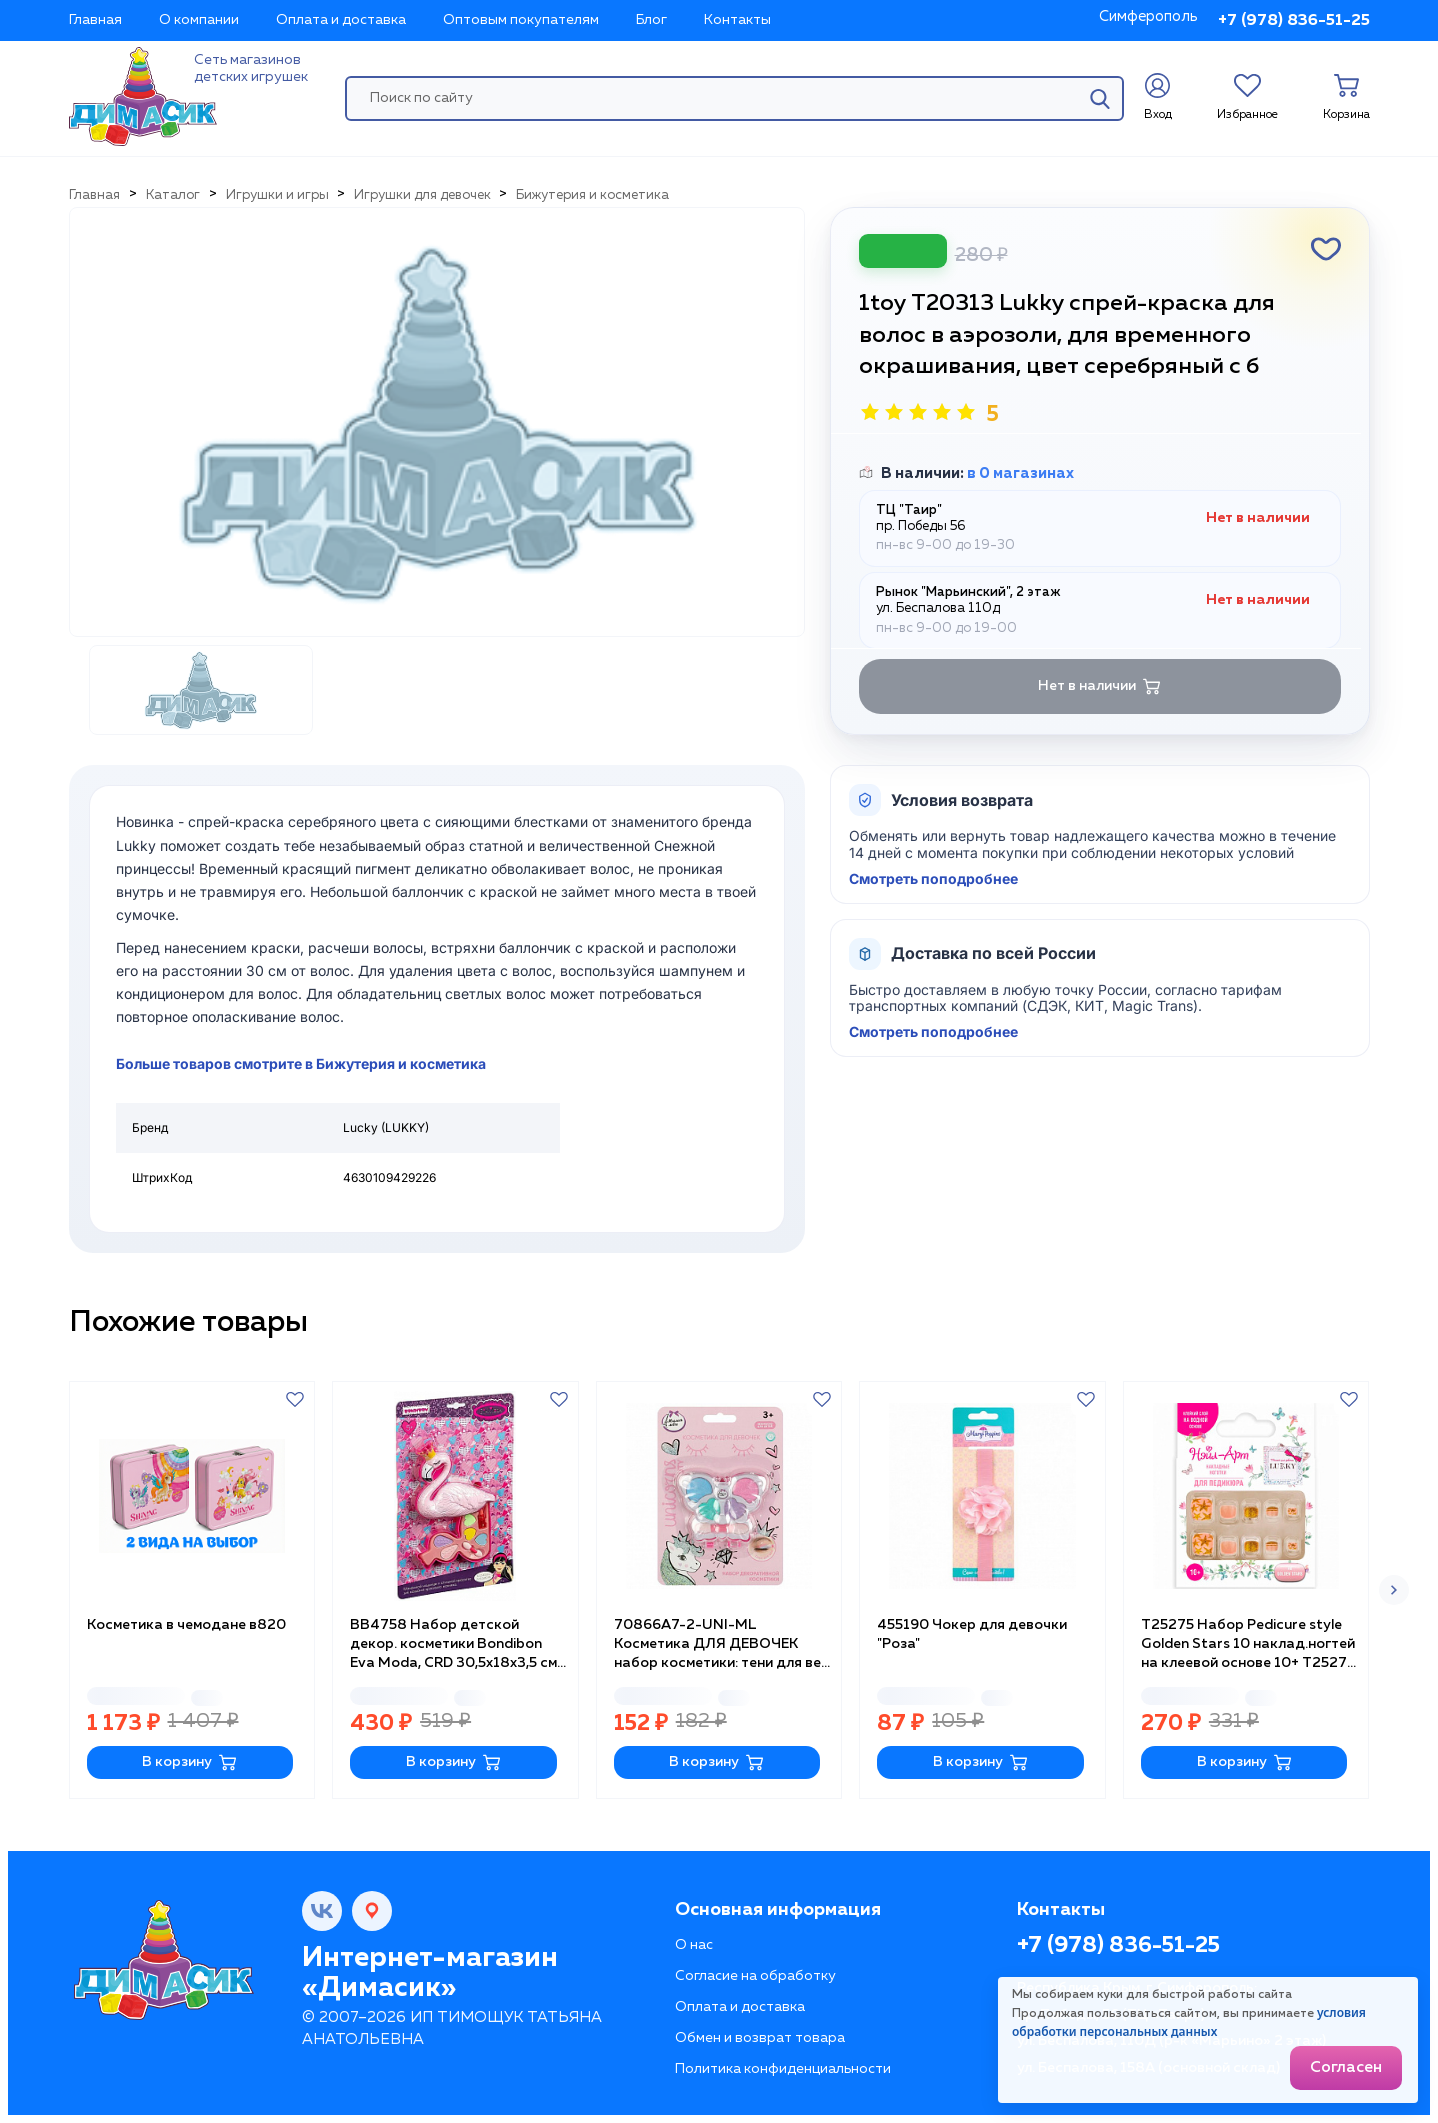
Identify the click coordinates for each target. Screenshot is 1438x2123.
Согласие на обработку (755, 1976)
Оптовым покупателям (521, 20)
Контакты (737, 20)
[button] (1394, 1590)
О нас (694, 1945)
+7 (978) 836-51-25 (1294, 21)
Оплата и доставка (341, 20)
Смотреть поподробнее (933, 879)
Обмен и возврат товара (760, 2038)
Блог (651, 20)
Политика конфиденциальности (783, 2069)
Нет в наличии (1099, 686)
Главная (95, 20)
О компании (199, 20)
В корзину (189, 1762)
